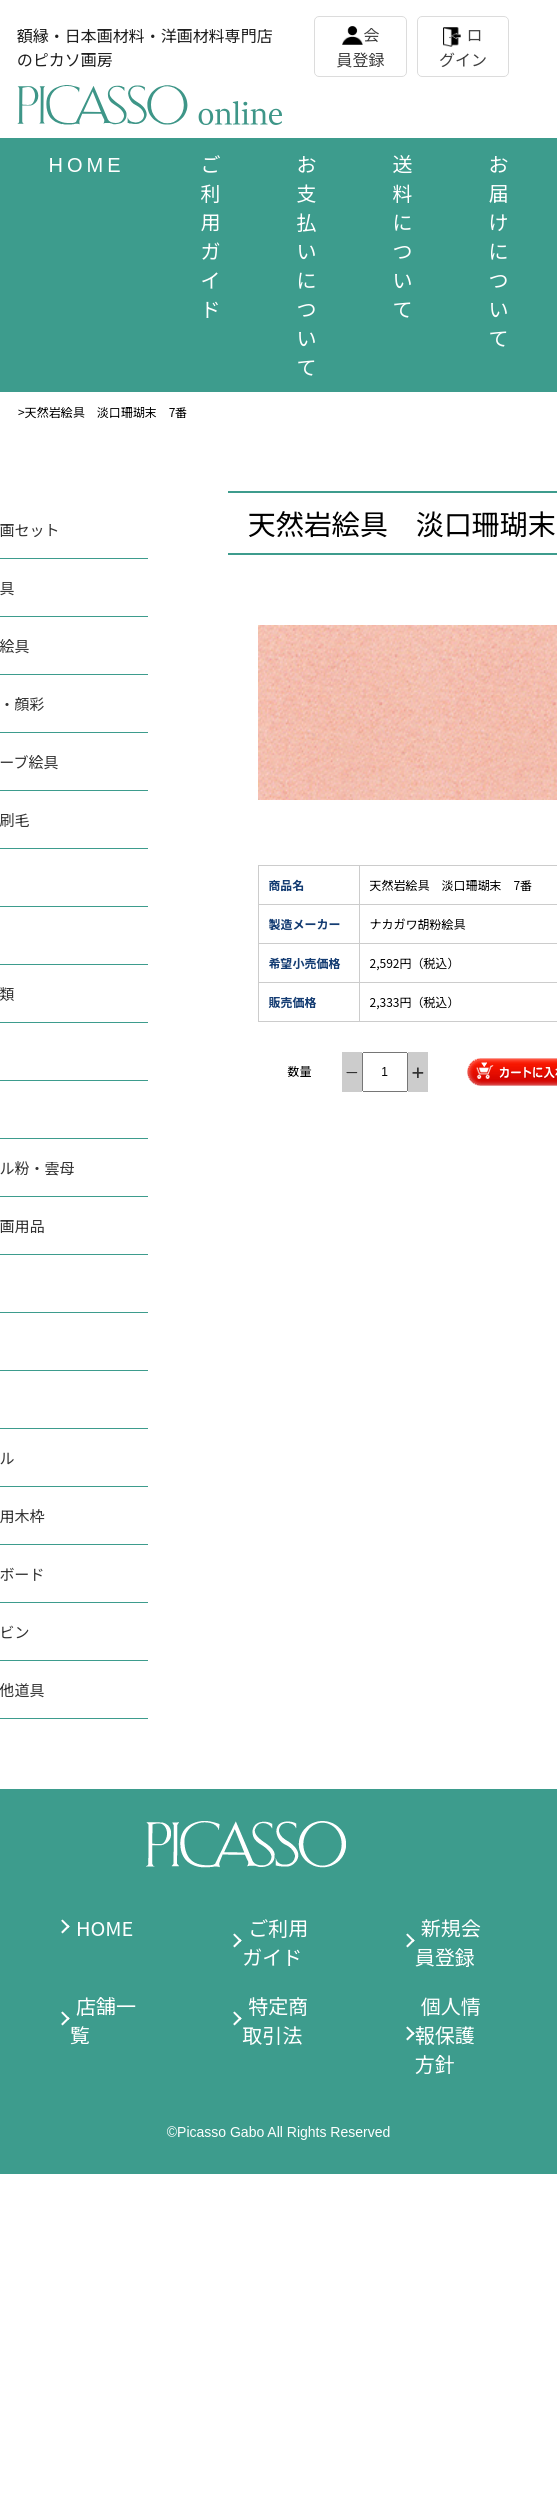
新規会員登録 (448, 1942)
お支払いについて (307, 265)
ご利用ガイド (211, 236)
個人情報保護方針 (448, 2034)
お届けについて (499, 250)
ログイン (463, 46)
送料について (403, 236)
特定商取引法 (275, 2020)
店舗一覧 (103, 2020)
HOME (104, 1927)
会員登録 (361, 46)
